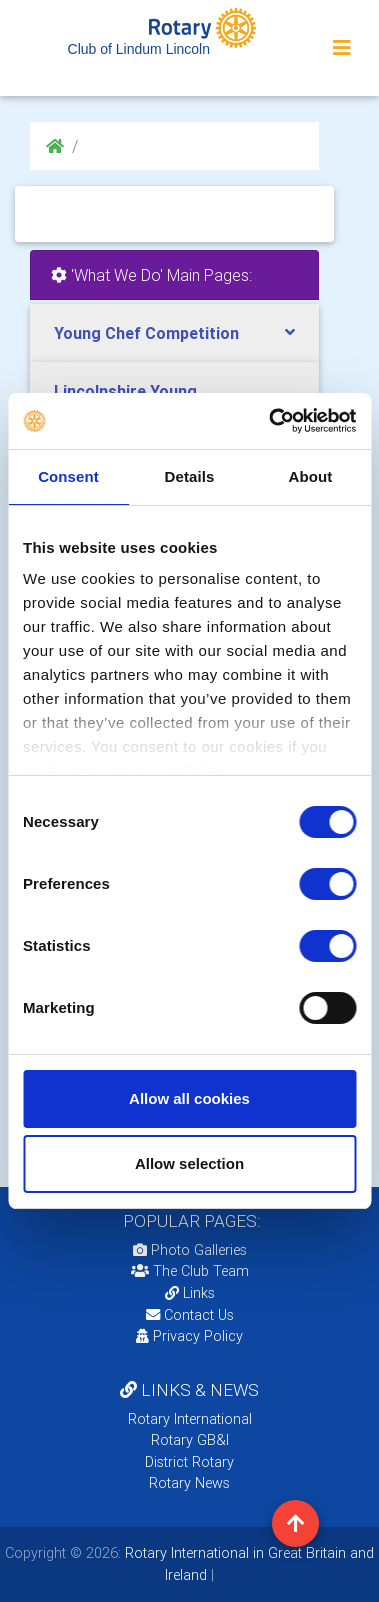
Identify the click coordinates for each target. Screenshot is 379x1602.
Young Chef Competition (146, 333)
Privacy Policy (189, 1336)
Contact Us (190, 1315)
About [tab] (311, 476)
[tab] (174, 333)
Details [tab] (190, 476)
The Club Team (190, 1271)
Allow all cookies (189, 1098)
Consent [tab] (68, 476)
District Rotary (189, 1462)
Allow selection (189, 1163)
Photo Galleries (190, 1250)
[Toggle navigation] (342, 48)
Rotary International (190, 1419)
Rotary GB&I (190, 1440)
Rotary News (189, 1483)
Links (190, 1293)
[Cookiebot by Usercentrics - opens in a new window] (270, 421)
